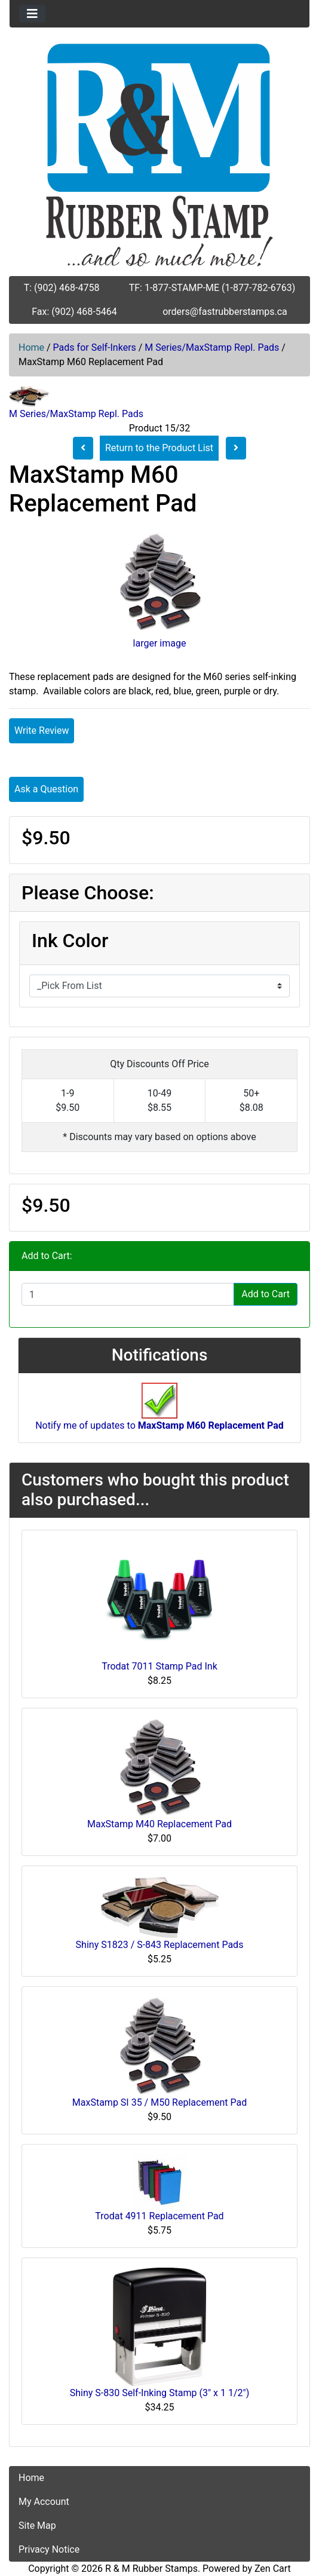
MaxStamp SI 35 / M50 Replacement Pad (159, 2102)
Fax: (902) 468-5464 (74, 311)
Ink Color (70, 940)
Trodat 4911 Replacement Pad (159, 2216)
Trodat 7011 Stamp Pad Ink (159, 1666)
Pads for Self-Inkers (94, 347)
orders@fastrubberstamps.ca (224, 311)
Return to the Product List (159, 448)
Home (31, 347)
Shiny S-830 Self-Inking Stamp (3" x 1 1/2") (159, 2393)
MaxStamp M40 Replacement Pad (159, 1824)
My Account (44, 2501)
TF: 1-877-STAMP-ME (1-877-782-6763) (212, 287)
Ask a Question (46, 789)
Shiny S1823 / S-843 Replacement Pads (160, 1944)
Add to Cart (265, 1294)
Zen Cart (272, 2568)
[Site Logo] (159, 155)
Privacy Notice (49, 2549)
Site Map (37, 2525)
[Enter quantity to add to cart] (128, 1294)
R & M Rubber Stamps (151, 2568)
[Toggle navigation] (32, 14)
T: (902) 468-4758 (62, 287)
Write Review (41, 730)
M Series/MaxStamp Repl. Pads (212, 347)
